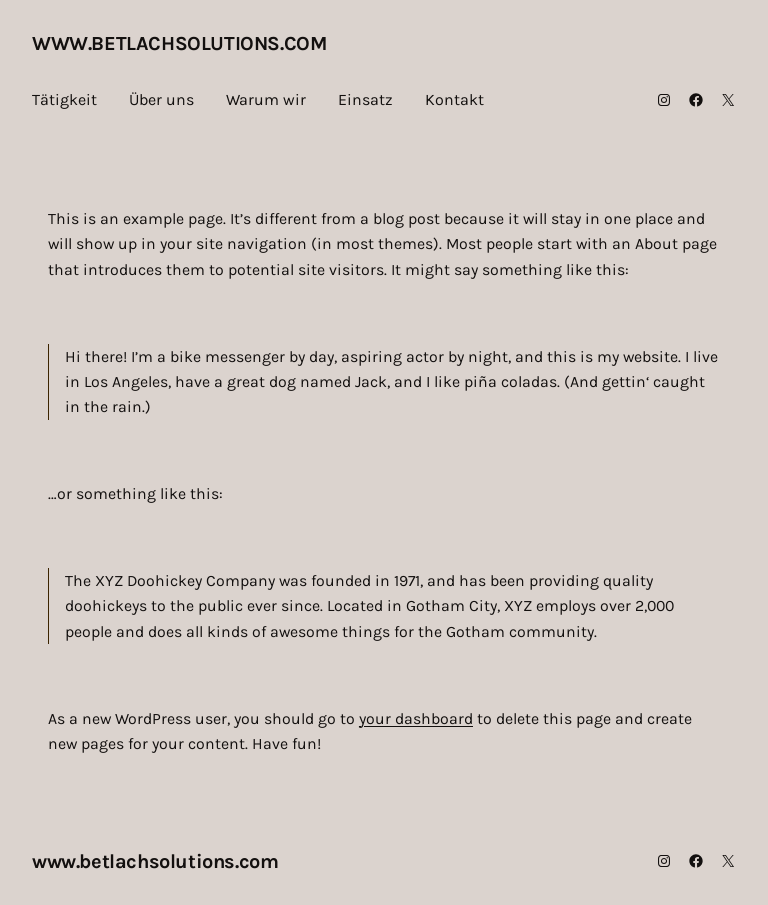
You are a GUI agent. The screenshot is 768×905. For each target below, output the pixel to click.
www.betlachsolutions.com (179, 43)
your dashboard (416, 718)
